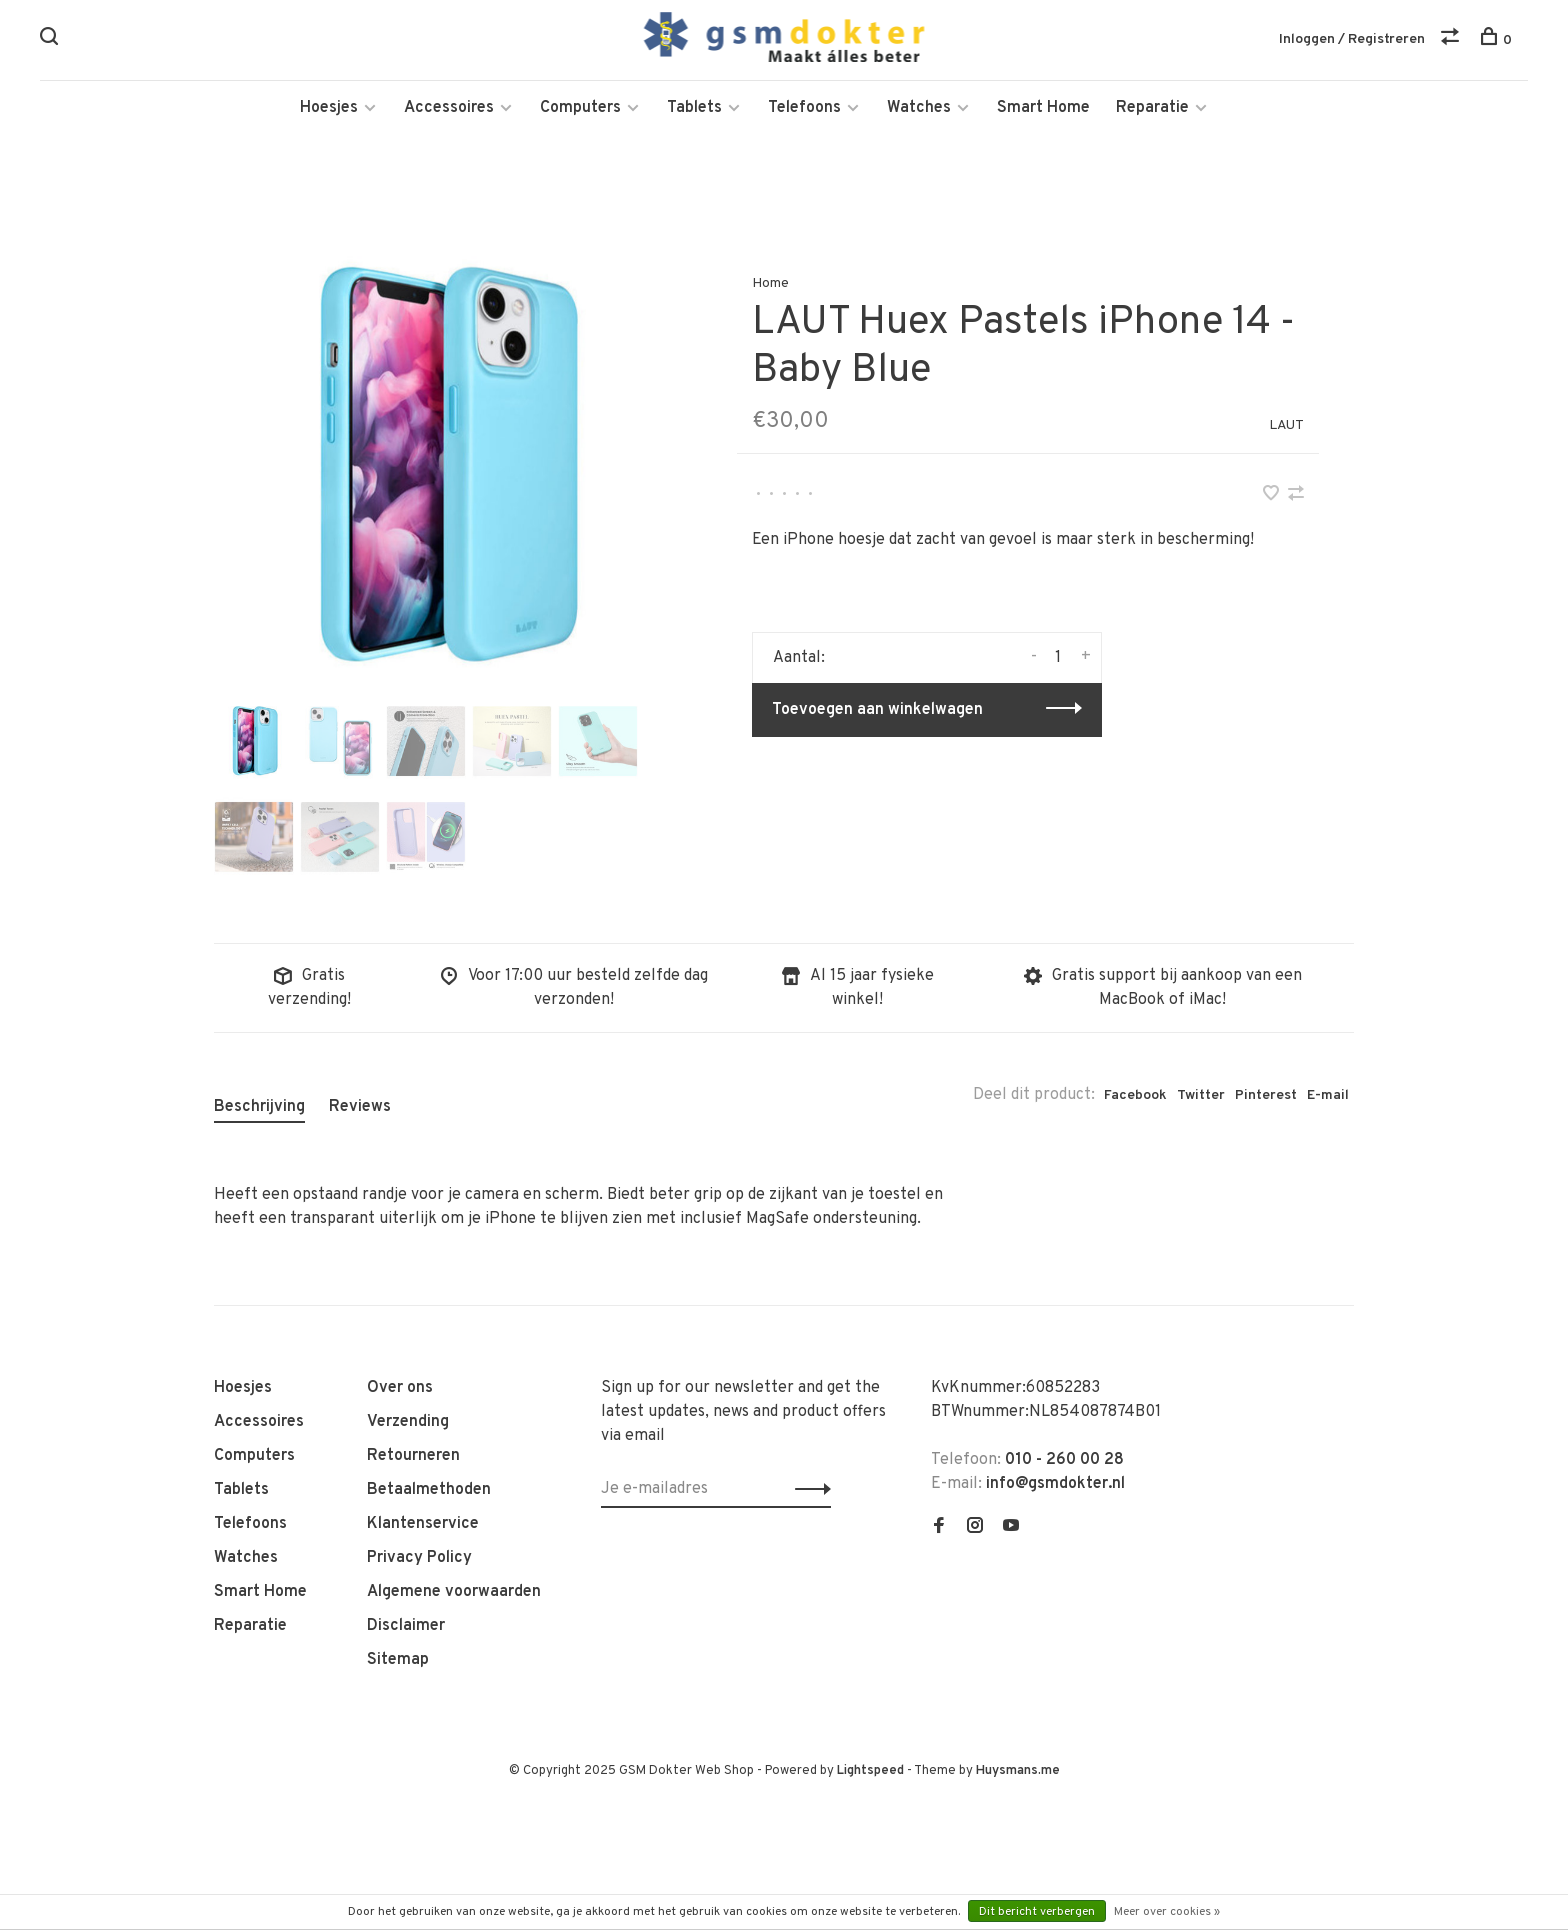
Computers (580, 110)
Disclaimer (406, 1628)
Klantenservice (423, 1526)
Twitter (1201, 1097)
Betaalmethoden (429, 1492)
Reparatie (1152, 110)
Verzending (408, 1424)
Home (770, 285)
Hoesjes (329, 110)
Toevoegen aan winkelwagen (877, 712)
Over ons (400, 1390)
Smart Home (1043, 110)
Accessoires (449, 110)
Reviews (360, 1109)
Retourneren (413, 1458)
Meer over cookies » (1167, 1912)
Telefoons (804, 110)
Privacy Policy (419, 1560)
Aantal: (799, 660)
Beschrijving (259, 1109)
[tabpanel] (443, 469)
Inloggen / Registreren (1352, 39)
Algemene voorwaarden (454, 1594)
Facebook (1135, 1097)
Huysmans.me (1018, 1773)
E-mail (1328, 1097)
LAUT (1286, 427)
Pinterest (1266, 1097)
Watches (919, 110)
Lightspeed (870, 1773)
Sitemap (398, 1662)
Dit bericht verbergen (1037, 1912)
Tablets (694, 110)
